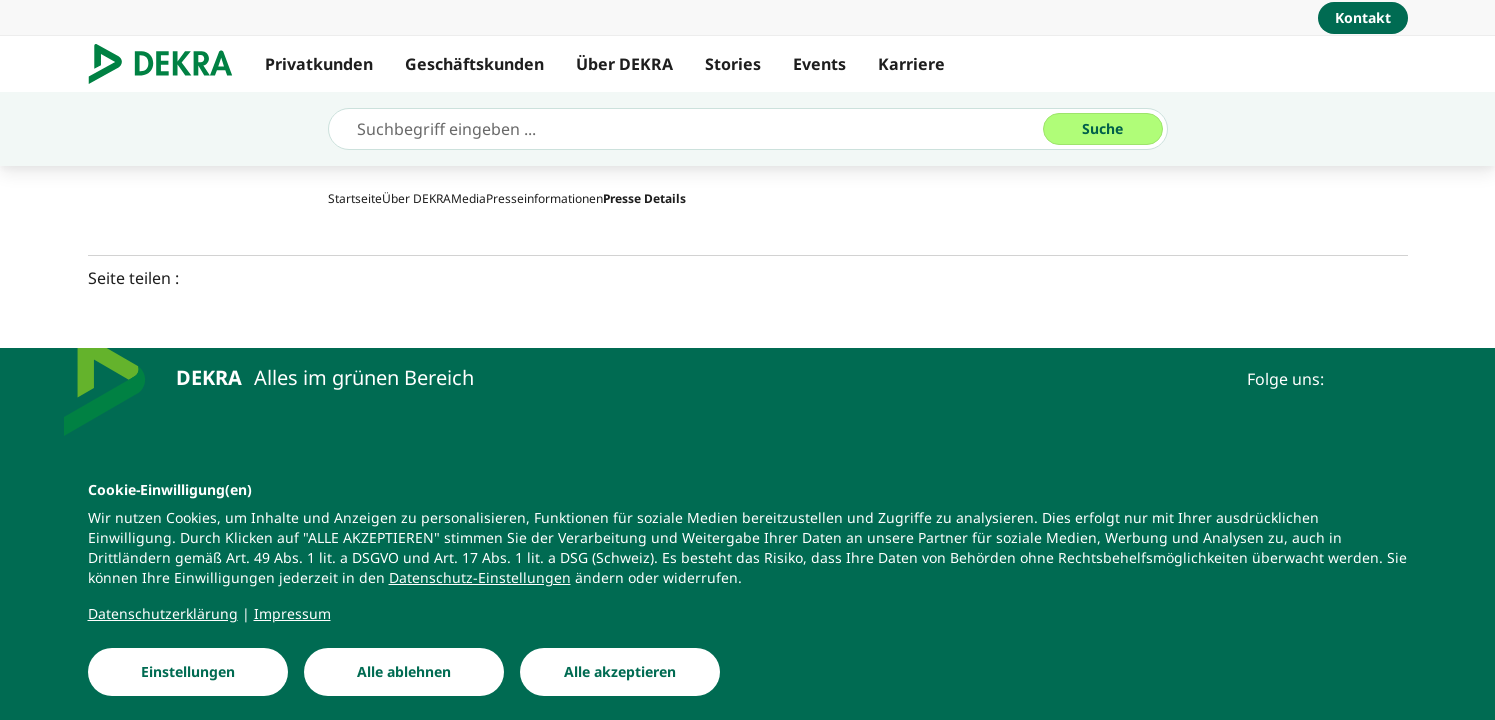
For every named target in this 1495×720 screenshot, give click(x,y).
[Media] (468, 198)
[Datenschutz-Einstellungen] (480, 590)
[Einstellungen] (188, 684)
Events (819, 64)
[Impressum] (292, 626)
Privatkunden (319, 64)
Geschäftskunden (474, 64)
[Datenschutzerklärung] (163, 626)
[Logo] (168, 64)
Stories (733, 64)
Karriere (911, 64)
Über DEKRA (624, 64)
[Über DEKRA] (416, 198)
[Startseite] (355, 198)
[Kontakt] (1363, 18)
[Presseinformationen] (544, 198)
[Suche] (1103, 129)
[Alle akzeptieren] (620, 684)
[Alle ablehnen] (404, 684)
